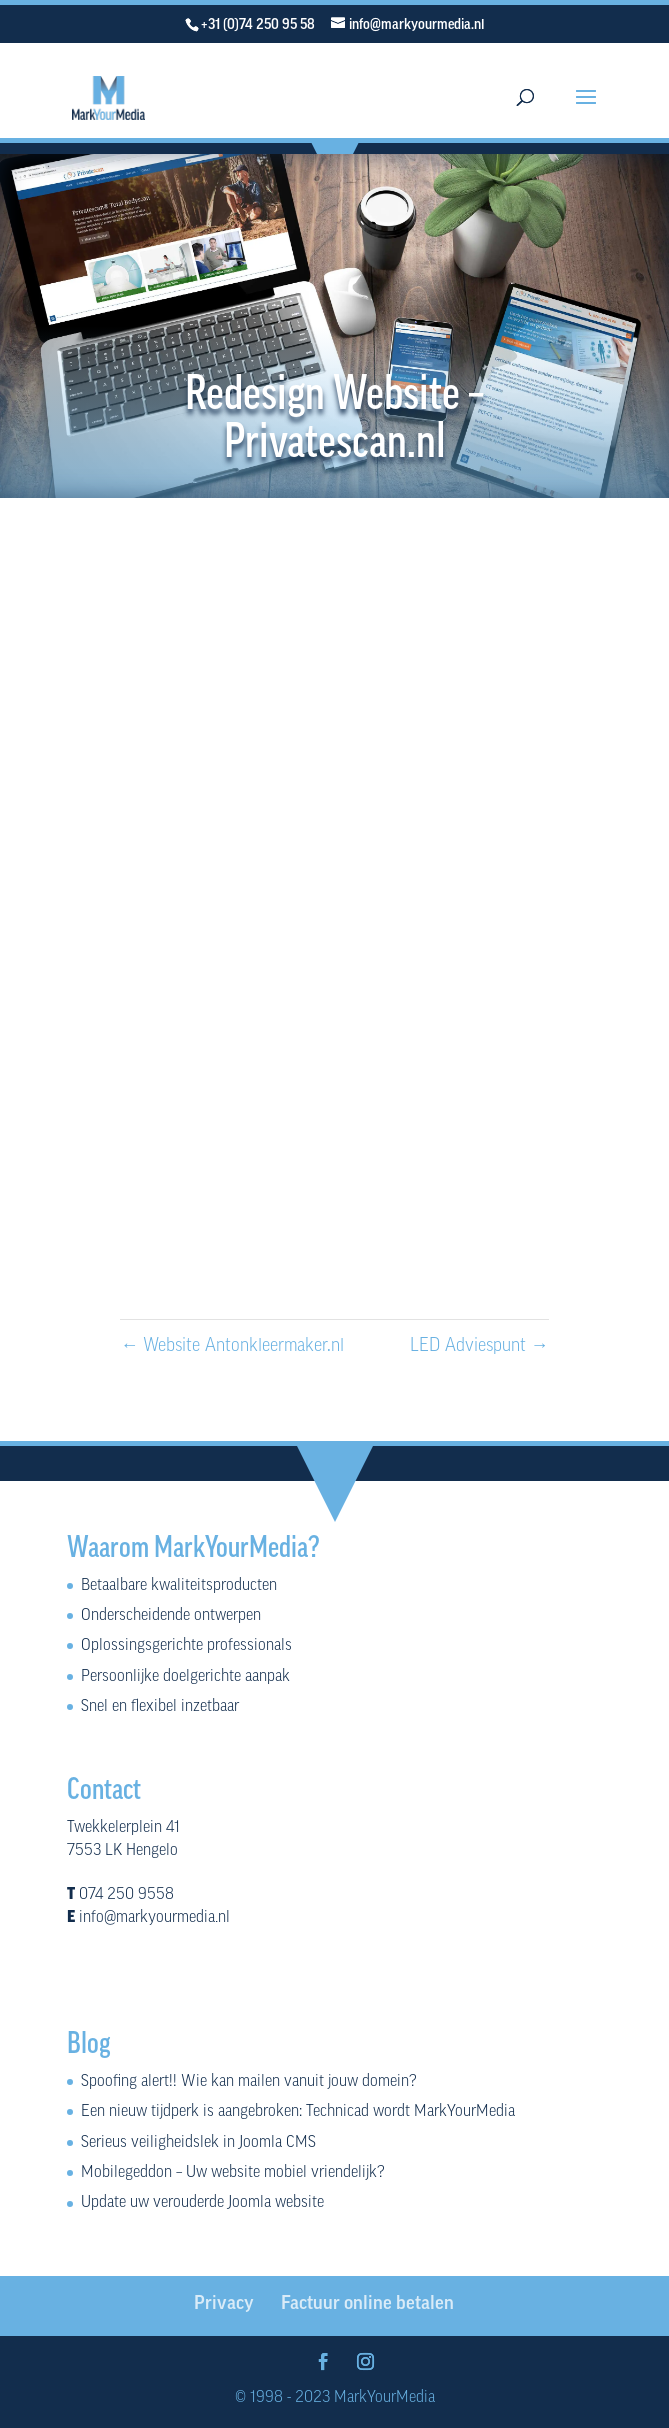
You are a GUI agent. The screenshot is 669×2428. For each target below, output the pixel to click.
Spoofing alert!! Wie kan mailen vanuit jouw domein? (249, 2082)
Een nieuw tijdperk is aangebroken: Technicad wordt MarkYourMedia (298, 2112)
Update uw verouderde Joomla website (202, 2203)
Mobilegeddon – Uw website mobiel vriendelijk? (233, 2173)
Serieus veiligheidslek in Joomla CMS (198, 2143)
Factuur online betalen (367, 2304)
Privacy (224, 2304)
